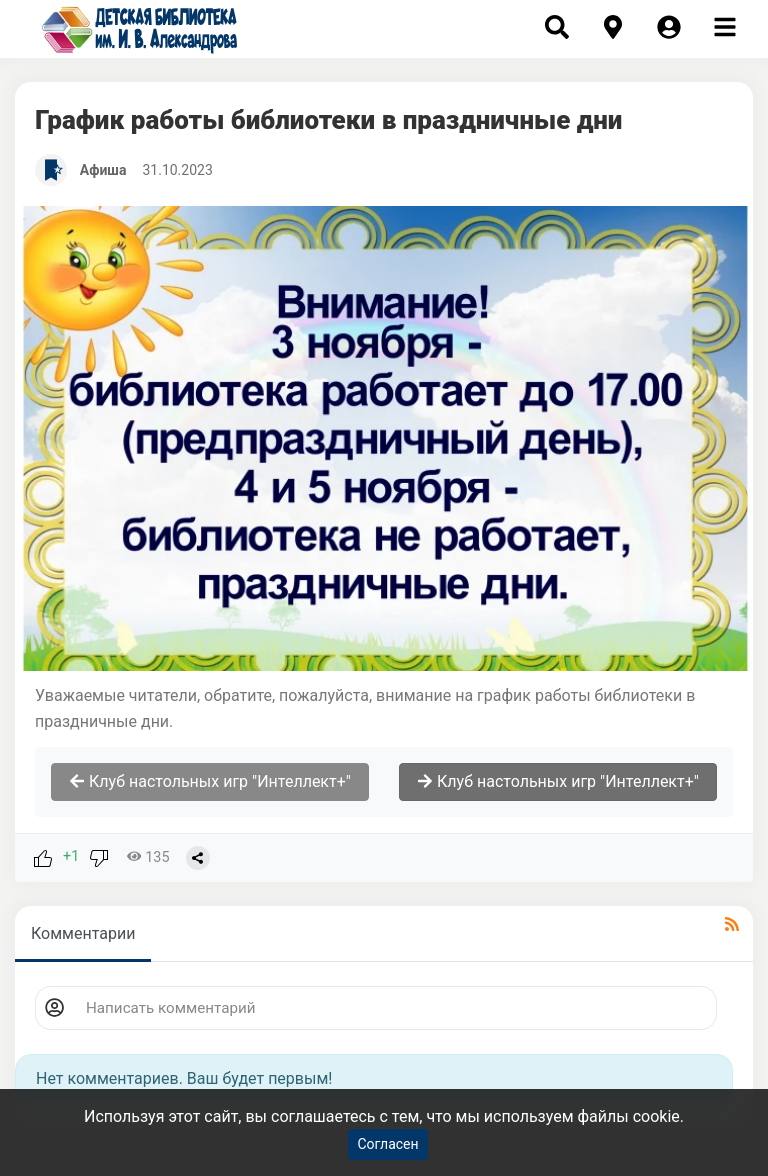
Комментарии (83, 933)
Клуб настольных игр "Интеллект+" (210, 781)
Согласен (387, 1144)
